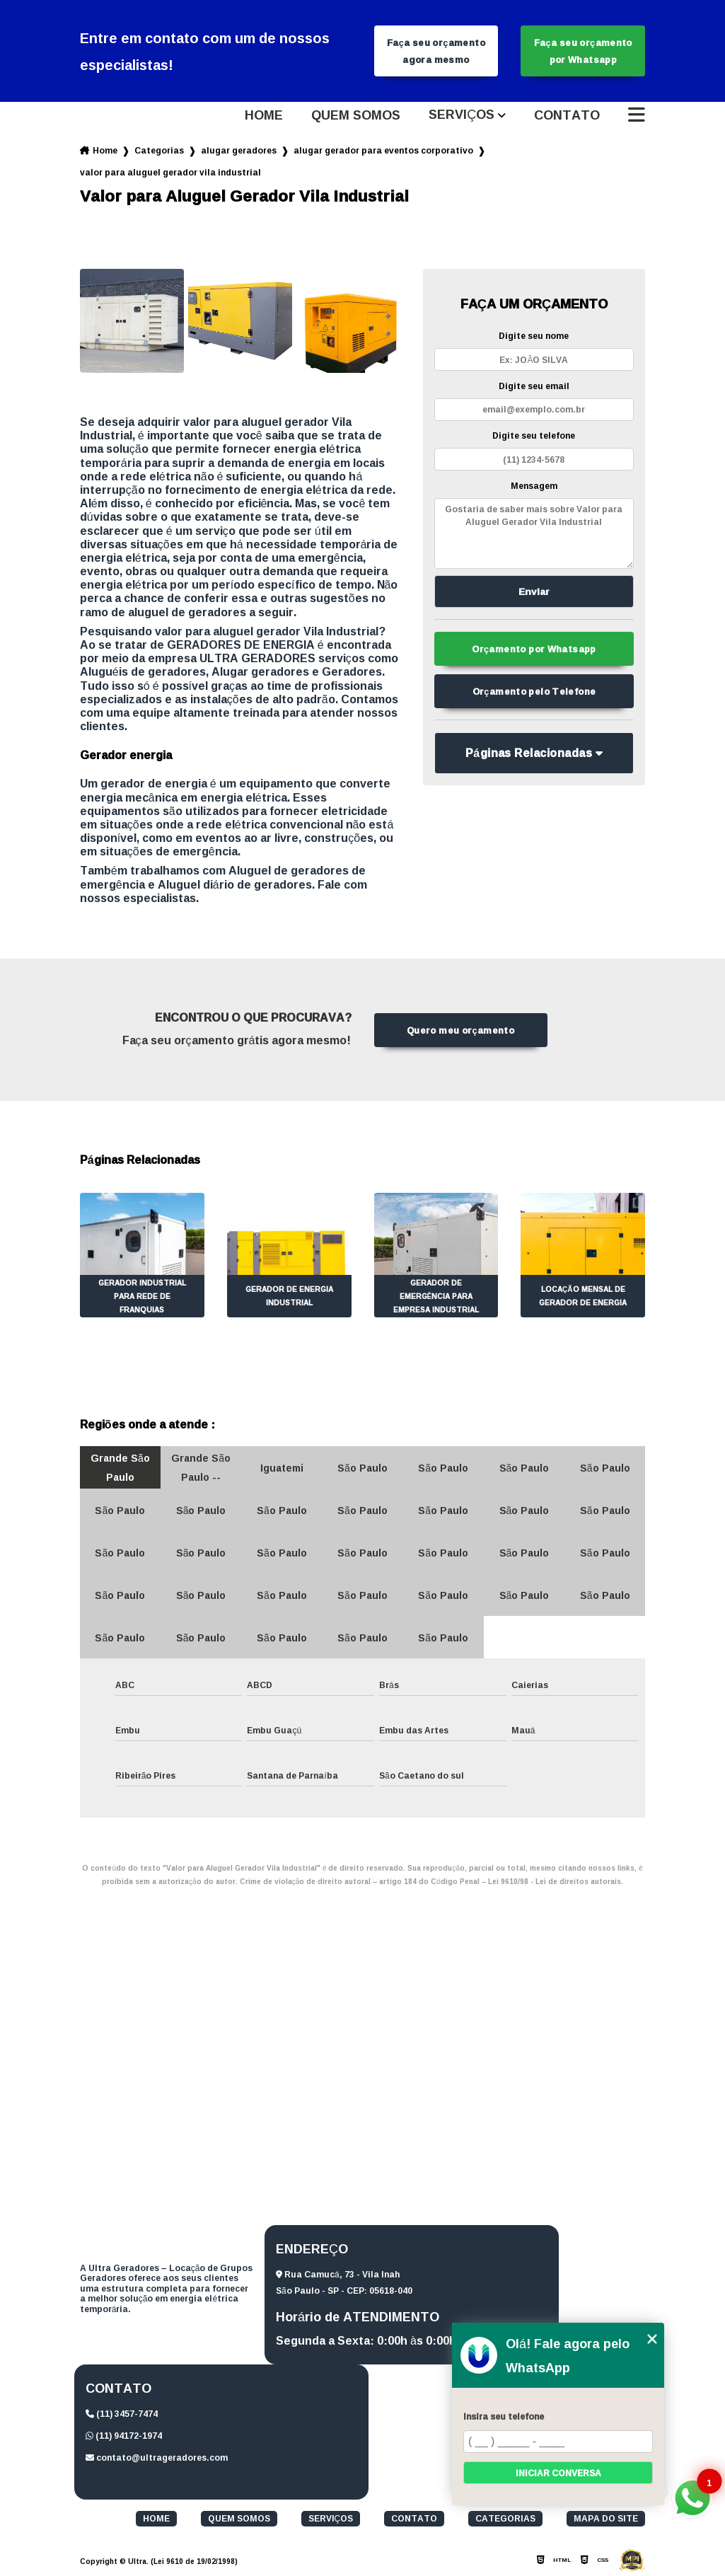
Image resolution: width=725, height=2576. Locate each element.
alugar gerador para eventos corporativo (383, 150)
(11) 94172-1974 (124, 2435)
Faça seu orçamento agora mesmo (436, 51)
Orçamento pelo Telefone (534, 691)
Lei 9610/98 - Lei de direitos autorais (554, 1881)
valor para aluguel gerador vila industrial (170, 172)
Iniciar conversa (558, 2473)
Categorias (159, 150)
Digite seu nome (534, 336)
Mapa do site (606, 2518)
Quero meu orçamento (460, 1030)
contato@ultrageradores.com (157, 2457)
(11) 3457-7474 (122, 2413)
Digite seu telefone (533, 435)
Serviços (461, 115)
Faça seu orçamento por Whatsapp (583, 51)
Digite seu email (534, 386)
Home (264, 115)
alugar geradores (239, 150)
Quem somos (355, 115)
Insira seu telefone (503, 2416)
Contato (567, 115)
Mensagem (534, 486)
